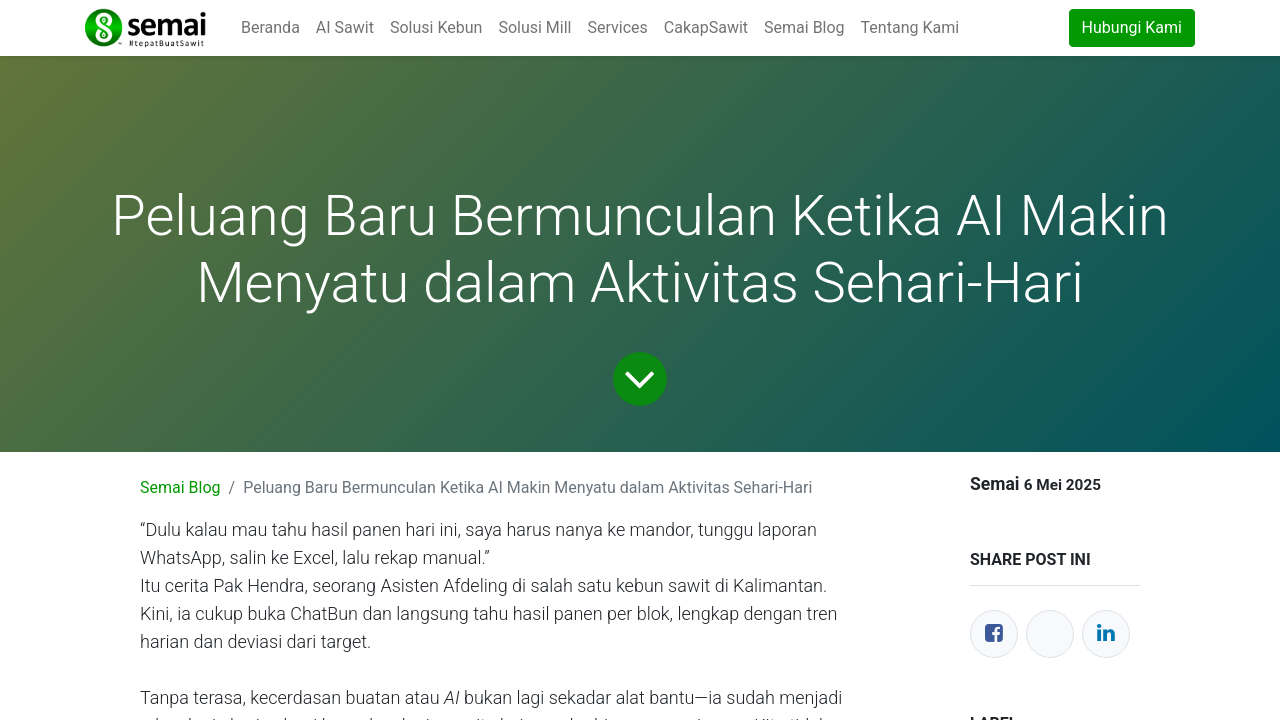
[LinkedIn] (1106, 634)
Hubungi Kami (1132, 27)
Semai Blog (180, 487)
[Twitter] (1050, 634)
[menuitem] (270, 28)
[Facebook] (994, 634)
